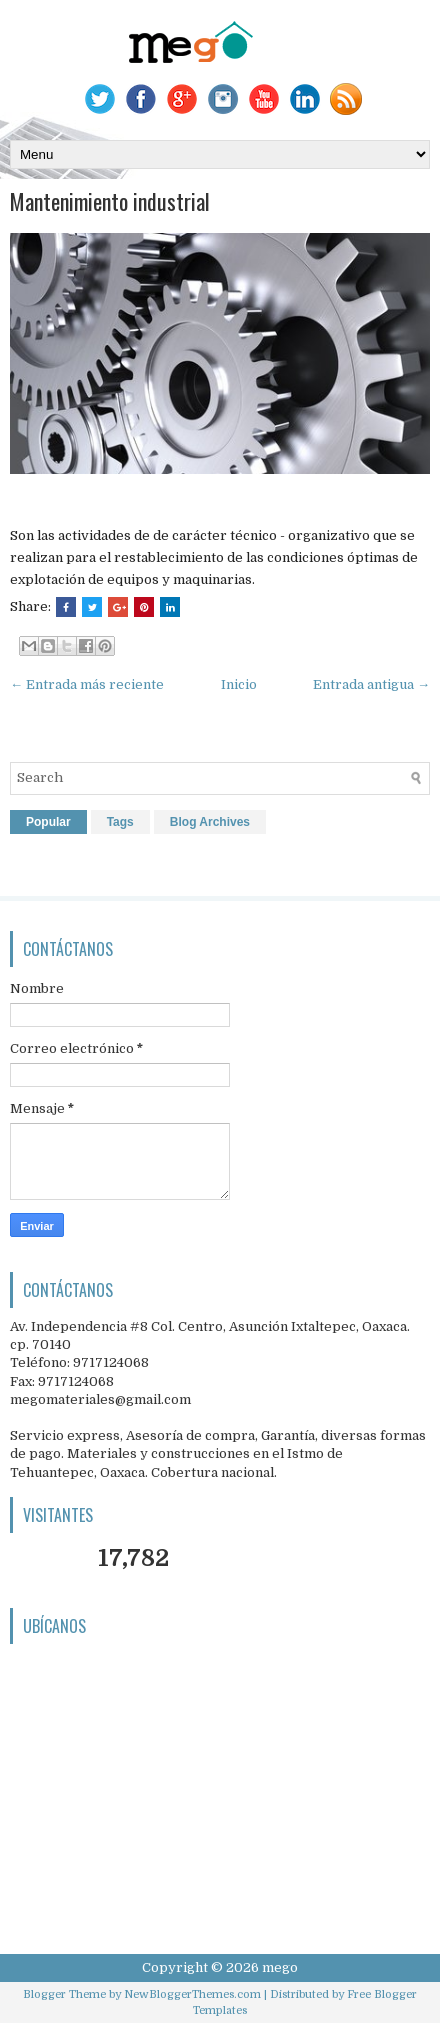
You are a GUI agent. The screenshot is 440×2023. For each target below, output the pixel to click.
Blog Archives (210, 822)
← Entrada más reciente (87, 684)
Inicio (239, 684)
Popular (48, 822)
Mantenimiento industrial (110, 201)
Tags (120, 822)
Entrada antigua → (371, 684)
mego (280, 1967)
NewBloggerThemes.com (192, 1994)
